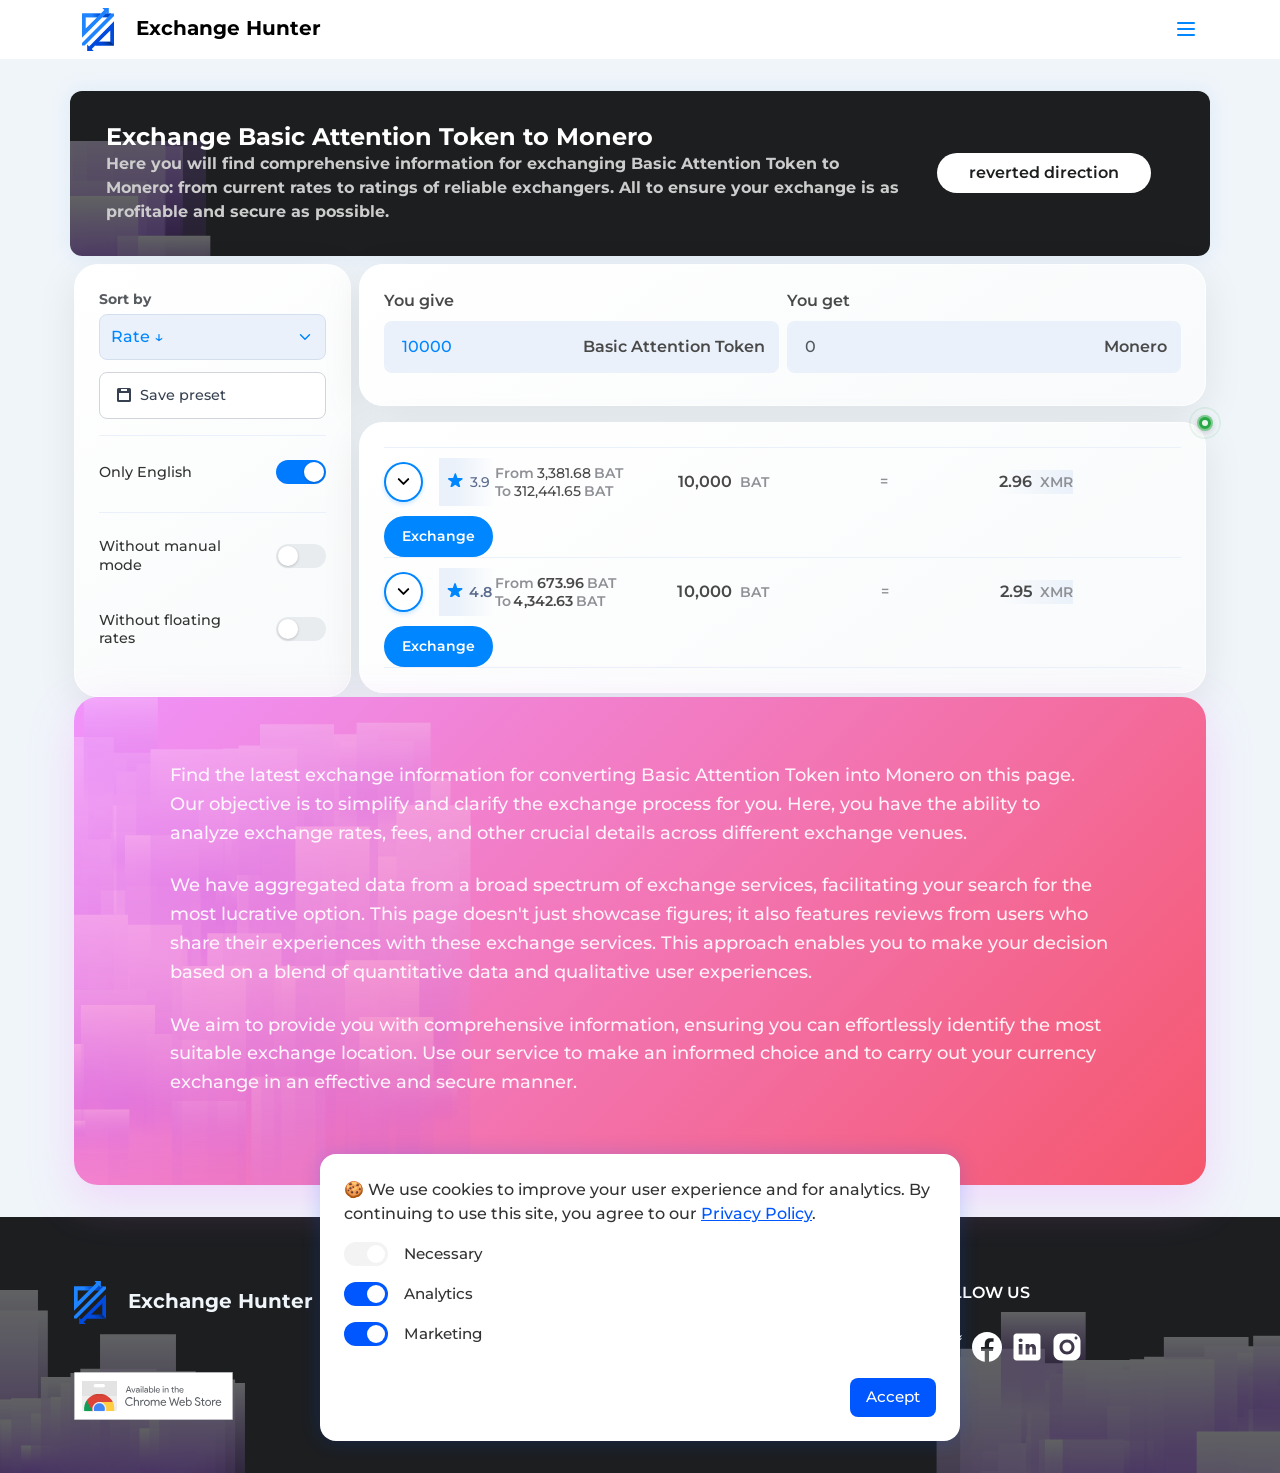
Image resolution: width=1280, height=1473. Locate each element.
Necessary (443, 1253)
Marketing (443, 1333)
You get (818, 300)
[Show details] (403, 482)
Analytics (438, 1293)
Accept (893, 1396)
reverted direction (1044, 172)
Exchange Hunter (201, 28)
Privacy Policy (756, 1213)
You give (419, 300)
